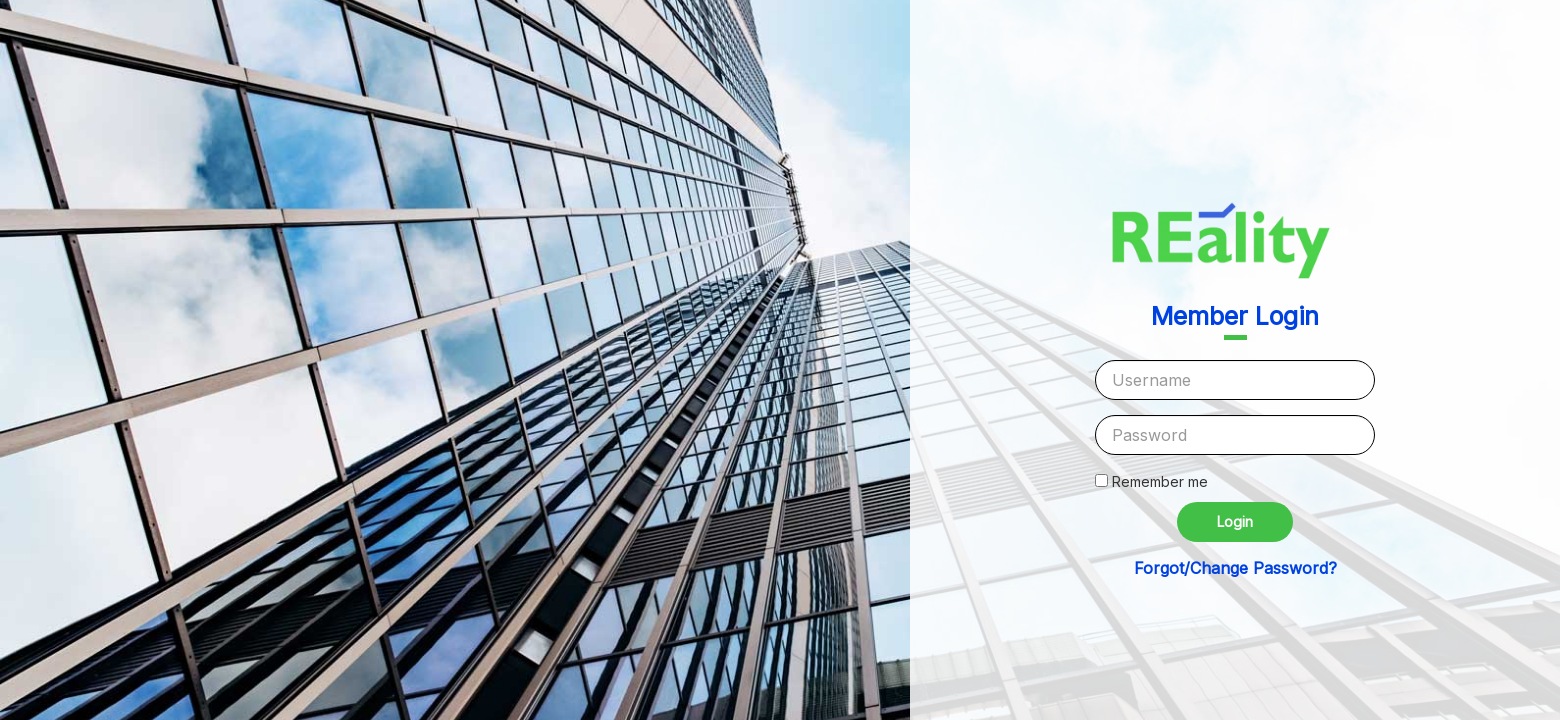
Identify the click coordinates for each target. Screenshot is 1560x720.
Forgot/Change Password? (1235, 568)
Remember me (1160, 481)
